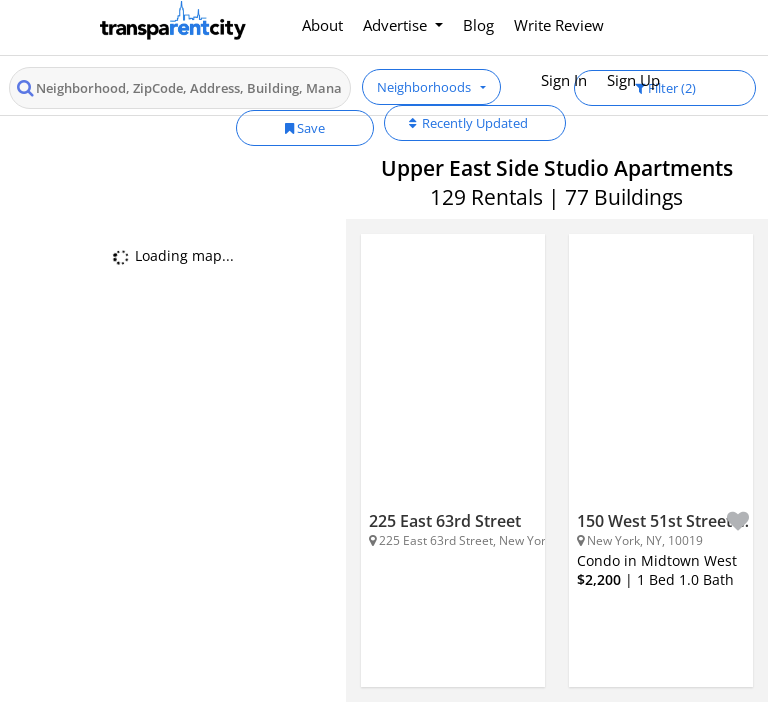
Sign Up (633, 80)
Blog (478, 25)
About (322, 25)
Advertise (397, 25)
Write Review (559, 25)
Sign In (564, 80)
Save (305, 128)
